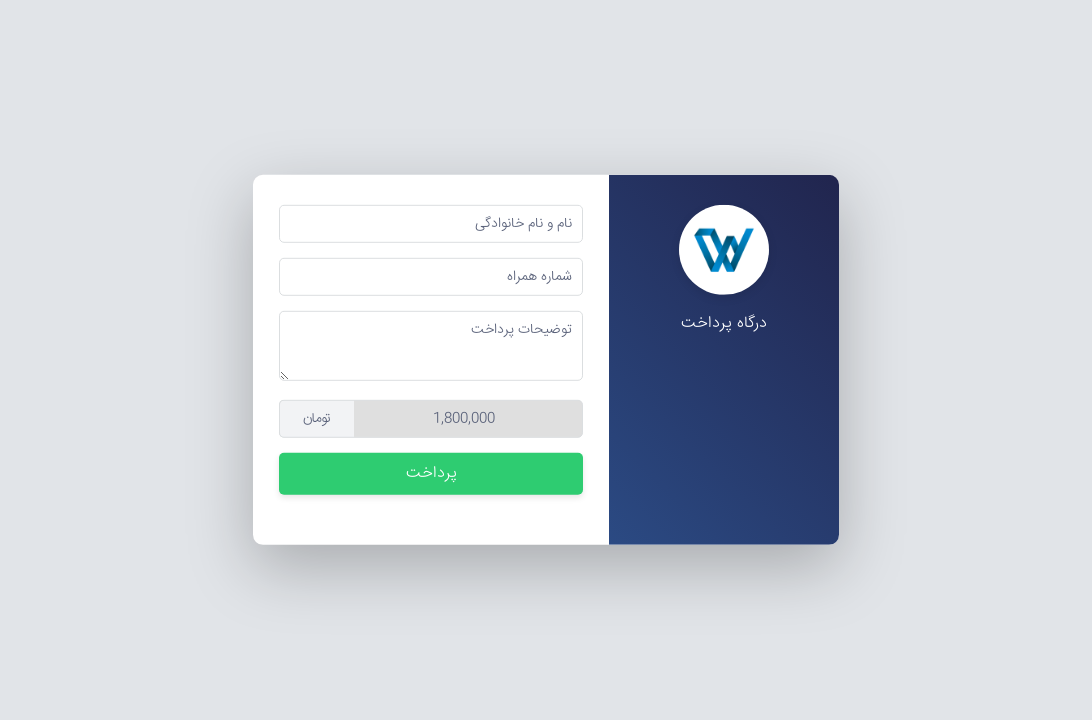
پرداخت (431, 473)
